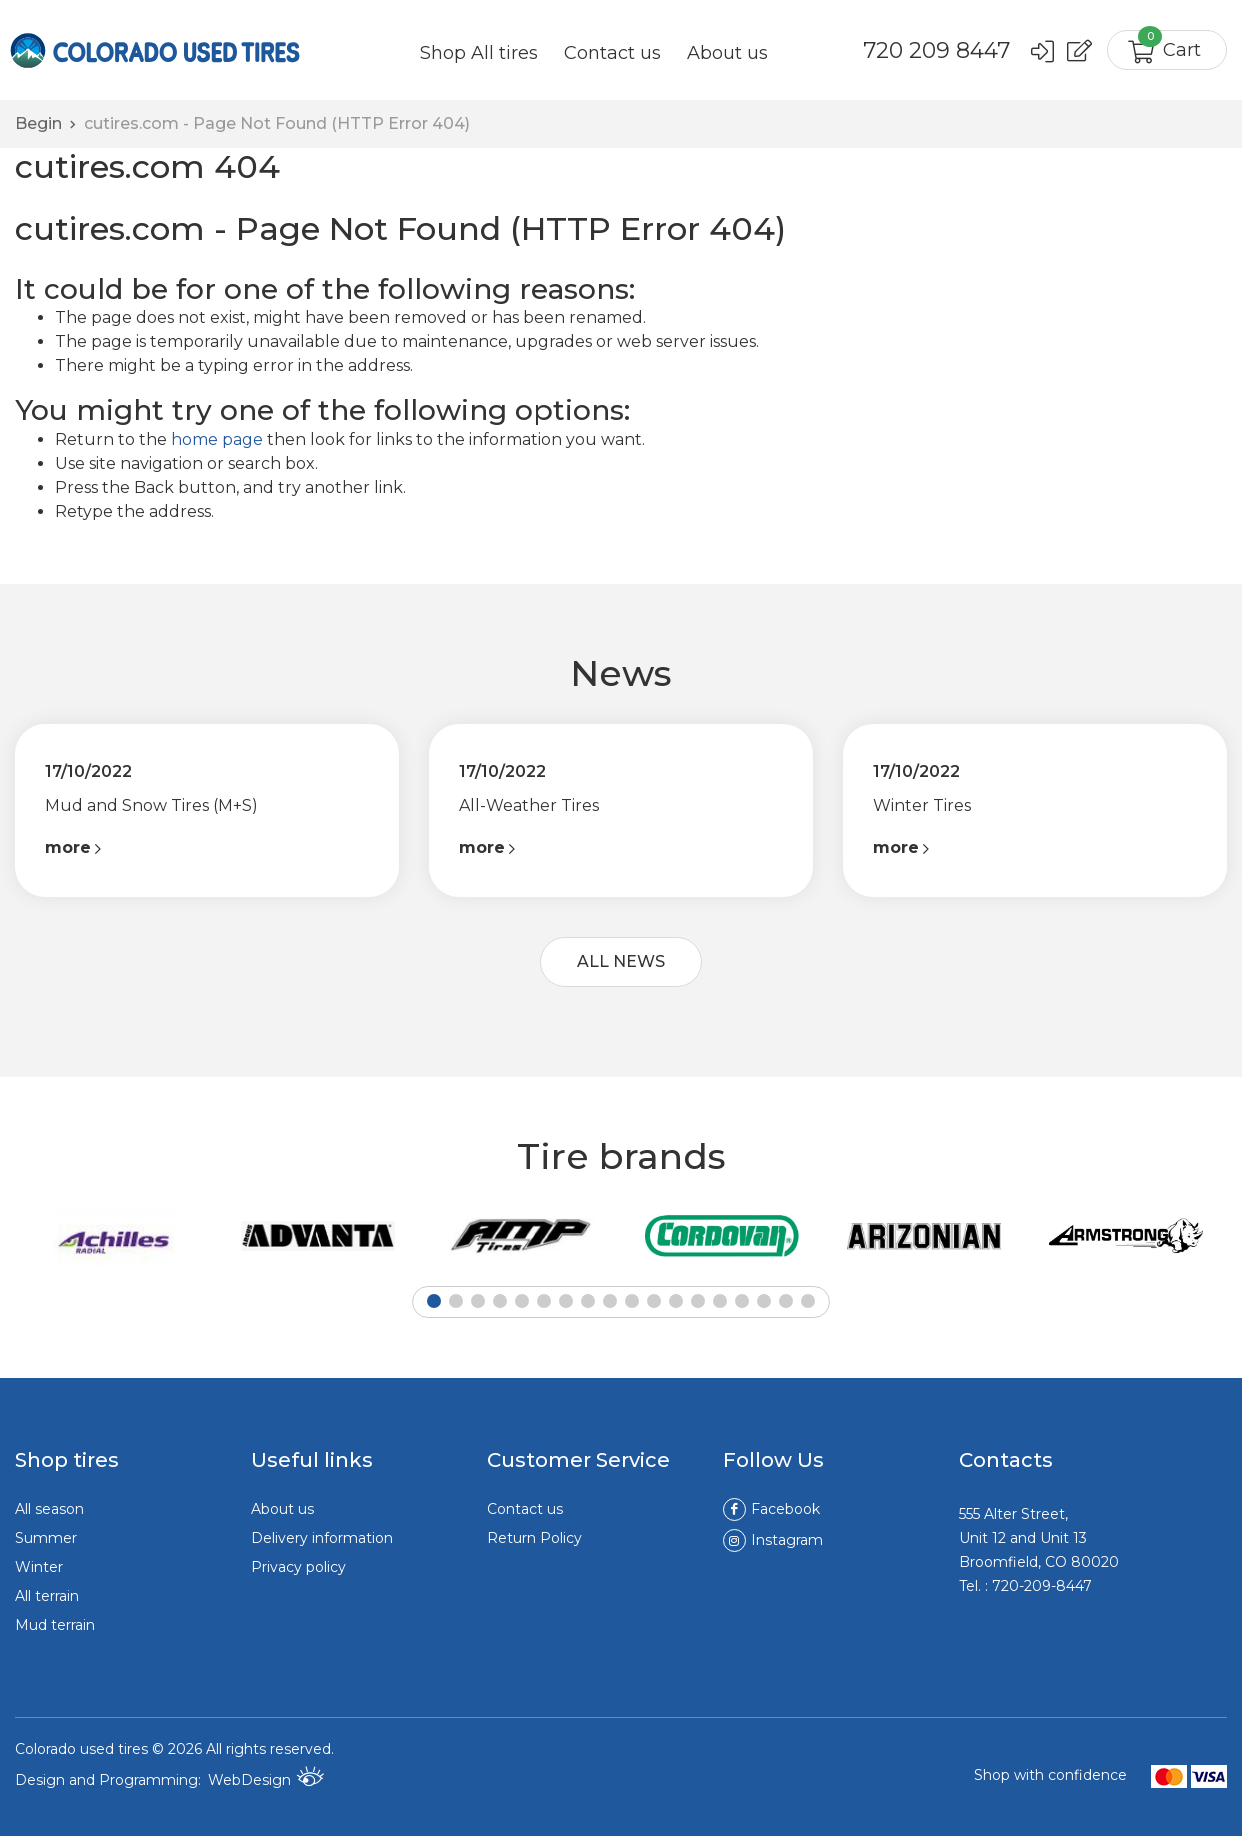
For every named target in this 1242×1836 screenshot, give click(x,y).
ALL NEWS (621, 961)
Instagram (773, 1540)
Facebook (771, 1509)
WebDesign (266, 1777)
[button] (434, 1301)
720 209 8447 (936, 51)
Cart (1169, 45)
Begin (38, 123)
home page (217, 439)
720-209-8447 (1042, 1586)
